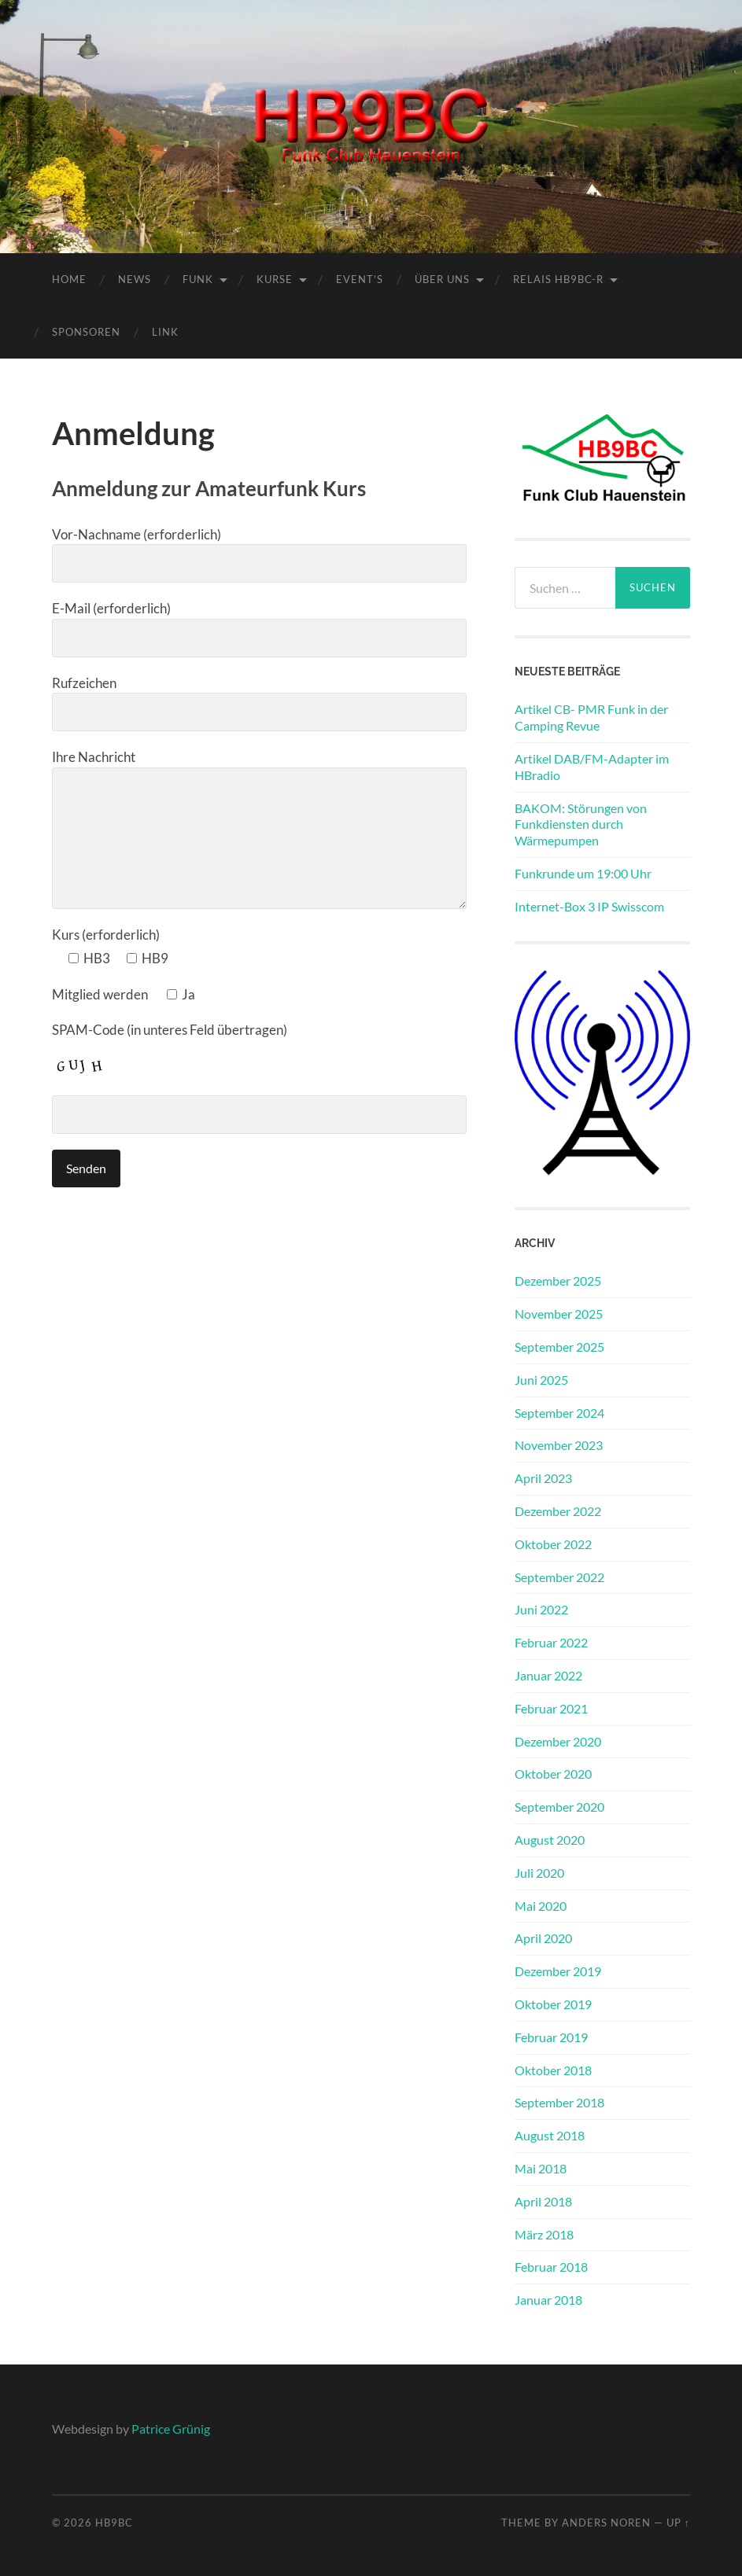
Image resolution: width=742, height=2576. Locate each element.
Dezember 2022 (558, 1510)
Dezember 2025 (558, 1280)
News (134, 279)
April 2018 (543, 2201)
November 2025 (559, 1313)
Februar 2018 (551, 2266)
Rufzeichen (259, 703)
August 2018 (550, 2135)
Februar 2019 (551, 2037)
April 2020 (543, 1937)
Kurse (275, 279)
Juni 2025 (541, 1379)
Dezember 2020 (558, 1741)
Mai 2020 (541, 1905)
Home (69, 279)
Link (165, 332)
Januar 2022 (548, 1675)
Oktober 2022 (553, 1543)
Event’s (359, 279)
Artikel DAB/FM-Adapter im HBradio (592, 766)
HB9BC (114, 2522)
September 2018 (559, 2102)
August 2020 (550, 1839)
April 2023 (543, 1477)
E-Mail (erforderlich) (259, 628)
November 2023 (559, 1444)
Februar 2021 (551, 1708)
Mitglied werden (123, 994)
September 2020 (559, 1806)
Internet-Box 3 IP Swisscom (589, 906)
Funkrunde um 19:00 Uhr (583, 873)
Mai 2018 (541, 2168)
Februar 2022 (551, 1642)
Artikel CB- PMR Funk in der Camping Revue (591, 717)
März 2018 (544, 2234)
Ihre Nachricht (259, 829)
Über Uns (442, 279)
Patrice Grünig (170, 2428)
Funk (198, 279)
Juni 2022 (541, 1609)
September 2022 (559, 1577)
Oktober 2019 (553, 2003)
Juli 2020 (539, 1872)
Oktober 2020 (553, 1773)
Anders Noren (606, 2522)
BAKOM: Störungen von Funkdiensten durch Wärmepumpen (581, 824)
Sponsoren (86, 332)
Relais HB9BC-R (558, 279)
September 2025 (559, 1346)
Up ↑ (678, 2522)
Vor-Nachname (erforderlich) (259, 554)
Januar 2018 (548, 2299)
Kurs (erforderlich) (106, 934)
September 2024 (559, 1412)
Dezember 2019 (558, 1970)
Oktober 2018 (553, 2070)
